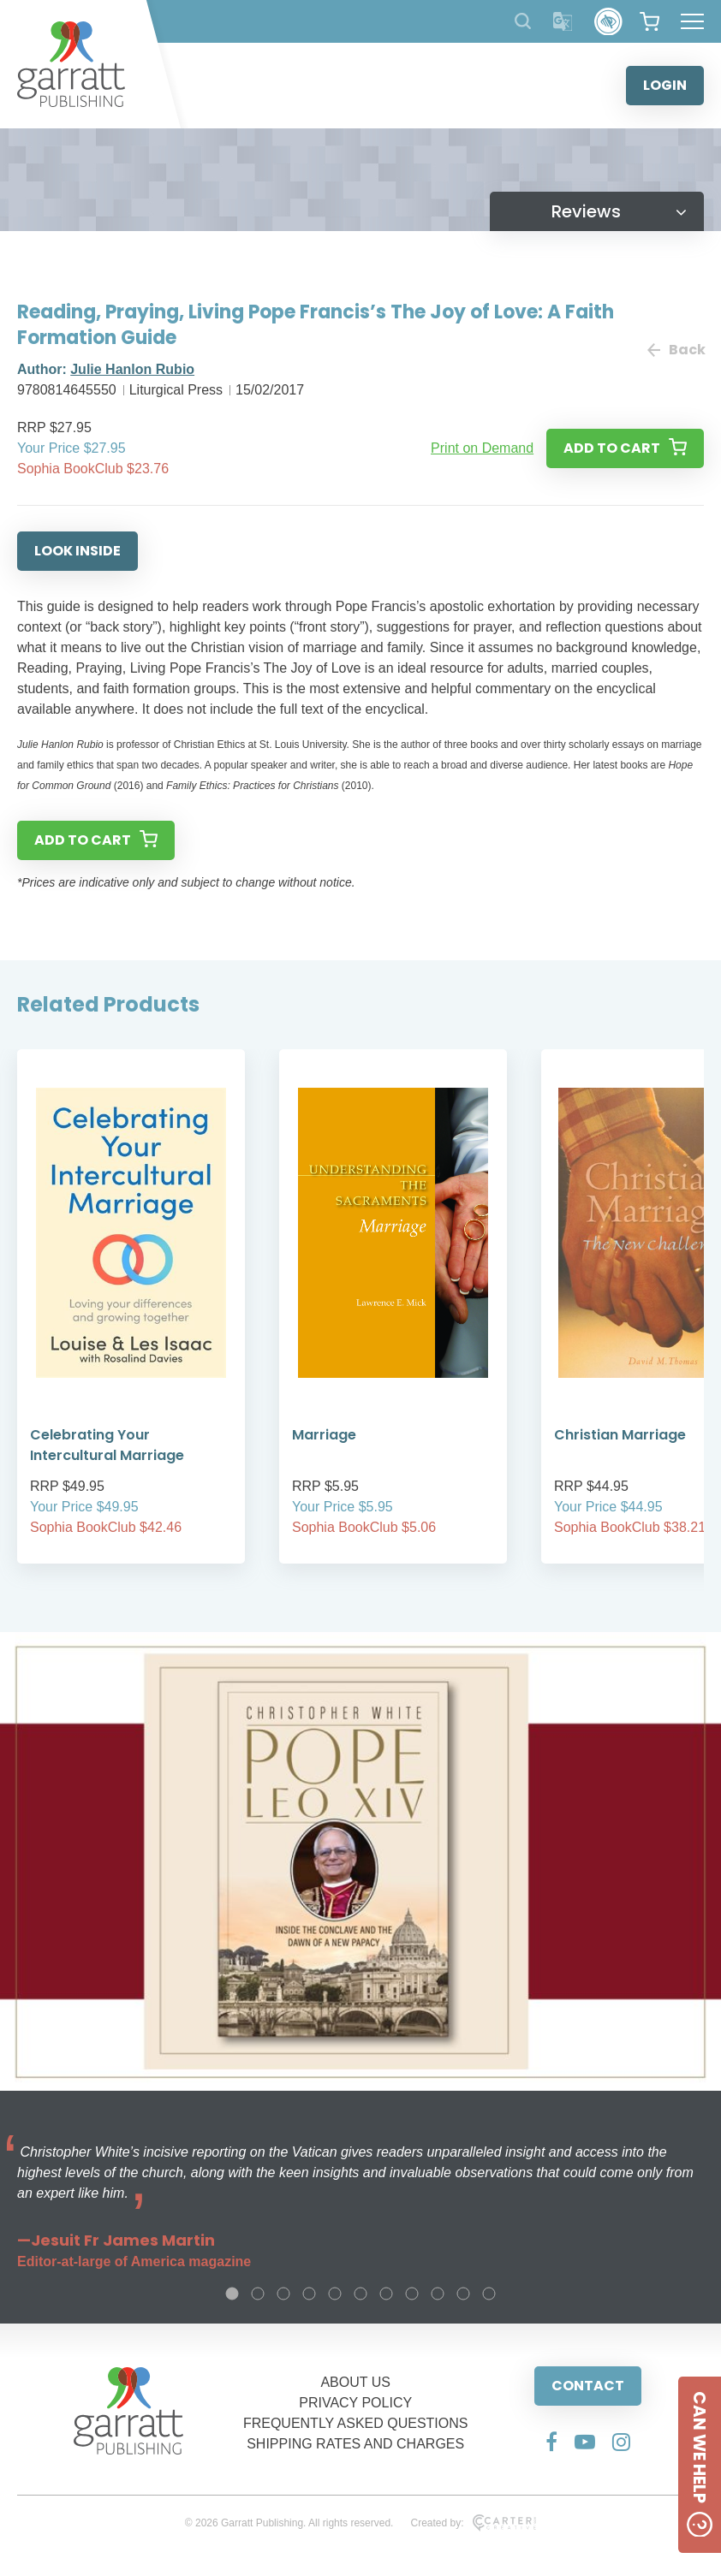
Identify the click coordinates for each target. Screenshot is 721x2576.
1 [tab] (232, 2293)
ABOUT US (355, 2382)
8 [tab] (411, 2293)
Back (675, 349)
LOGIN (665, 85)
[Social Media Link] (551, 2441)
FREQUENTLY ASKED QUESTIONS (355, 2423)
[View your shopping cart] (649, 21)
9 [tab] (437, 2293)
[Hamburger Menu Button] (692, 21)
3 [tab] (283, 2293)
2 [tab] (257, 2293)
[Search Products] (523, 21)
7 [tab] (386, 2293)
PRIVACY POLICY (355, 2402)
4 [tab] (309, 2293)
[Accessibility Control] (608, 22)
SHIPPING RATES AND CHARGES (355, 2444)
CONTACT (587, 2385)
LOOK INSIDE (77, 551)
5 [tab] (334, 2293)
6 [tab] (360, 2293)
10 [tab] (463, 2293)
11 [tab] (489, 2293)
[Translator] (563, 22)
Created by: (473, 2522)
